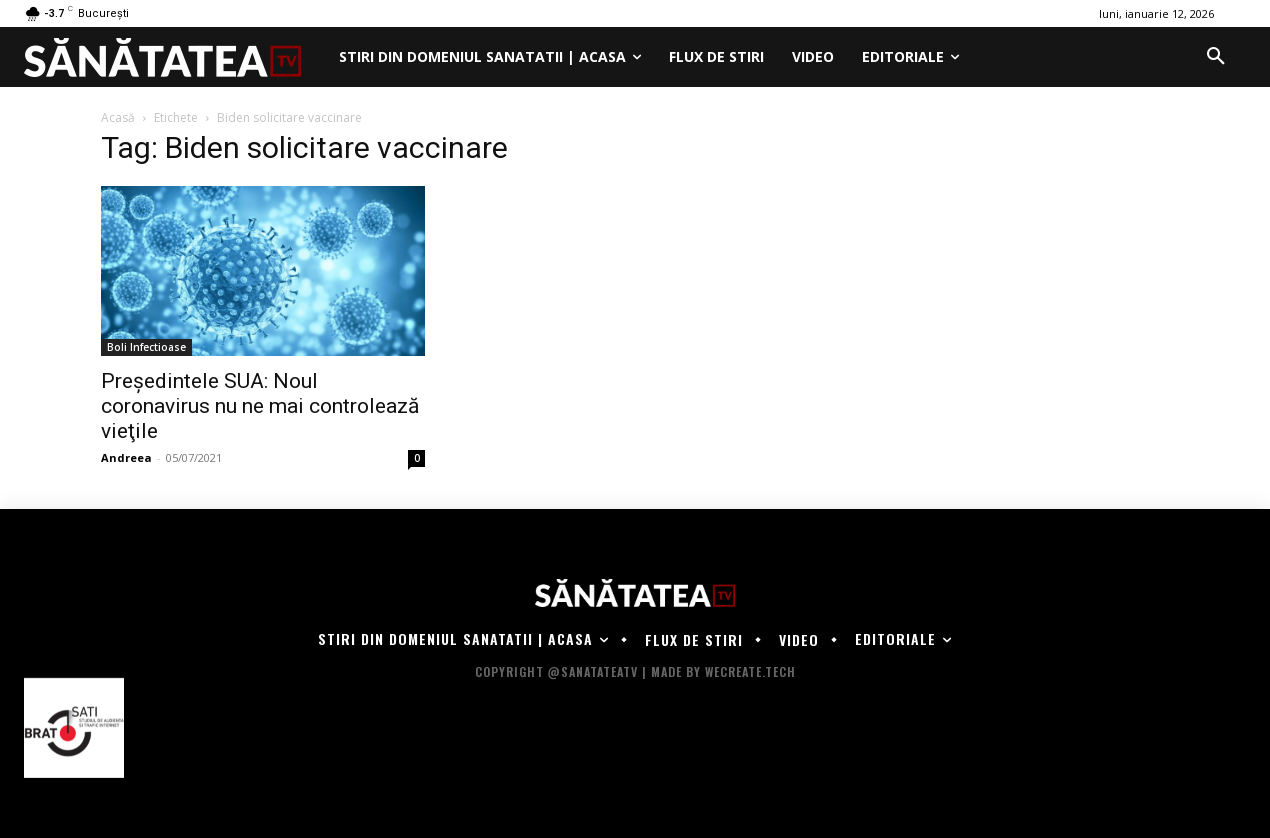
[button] (1216, 57)
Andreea (126, 457)
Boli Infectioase (146, 347)
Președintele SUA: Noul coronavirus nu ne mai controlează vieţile (260, 406)
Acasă (118, 117)
